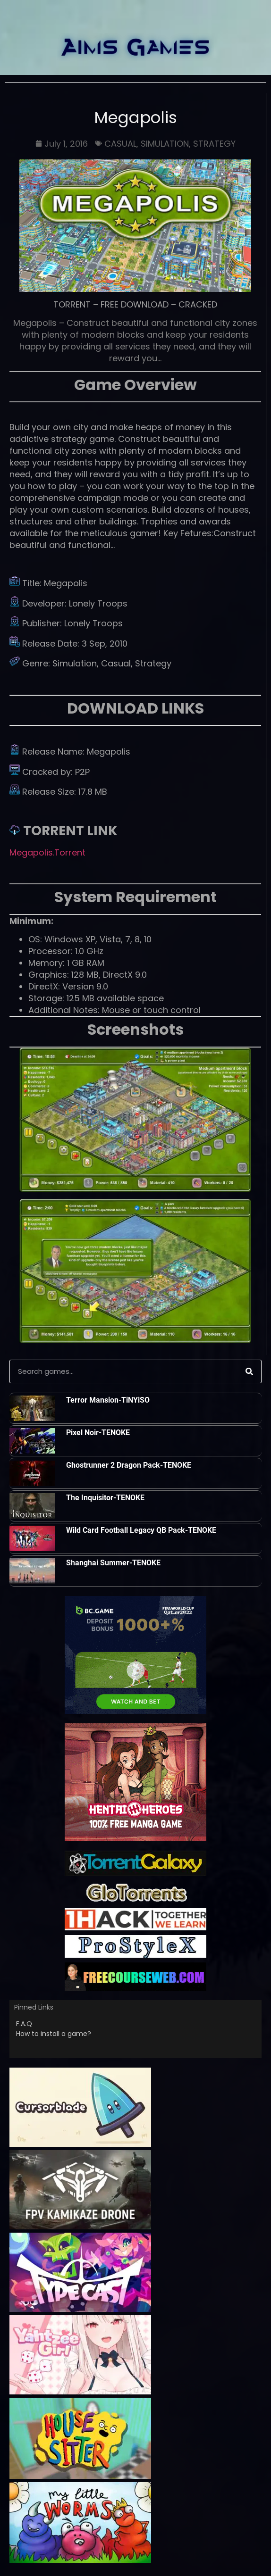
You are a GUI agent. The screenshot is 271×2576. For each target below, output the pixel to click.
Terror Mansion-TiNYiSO (108, 1400)
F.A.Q (24, 2023)
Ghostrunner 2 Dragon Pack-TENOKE (128, 1465)
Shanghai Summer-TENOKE (113, 1562)
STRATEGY (214, 144)
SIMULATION (165, 144)
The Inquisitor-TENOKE (105, 1497)
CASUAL (120, 144)
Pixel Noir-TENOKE (98, 1432)
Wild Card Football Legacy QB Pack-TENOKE (141, 1530)
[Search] (249, 1371)
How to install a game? (53, 2033)
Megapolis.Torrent (47, 852)
